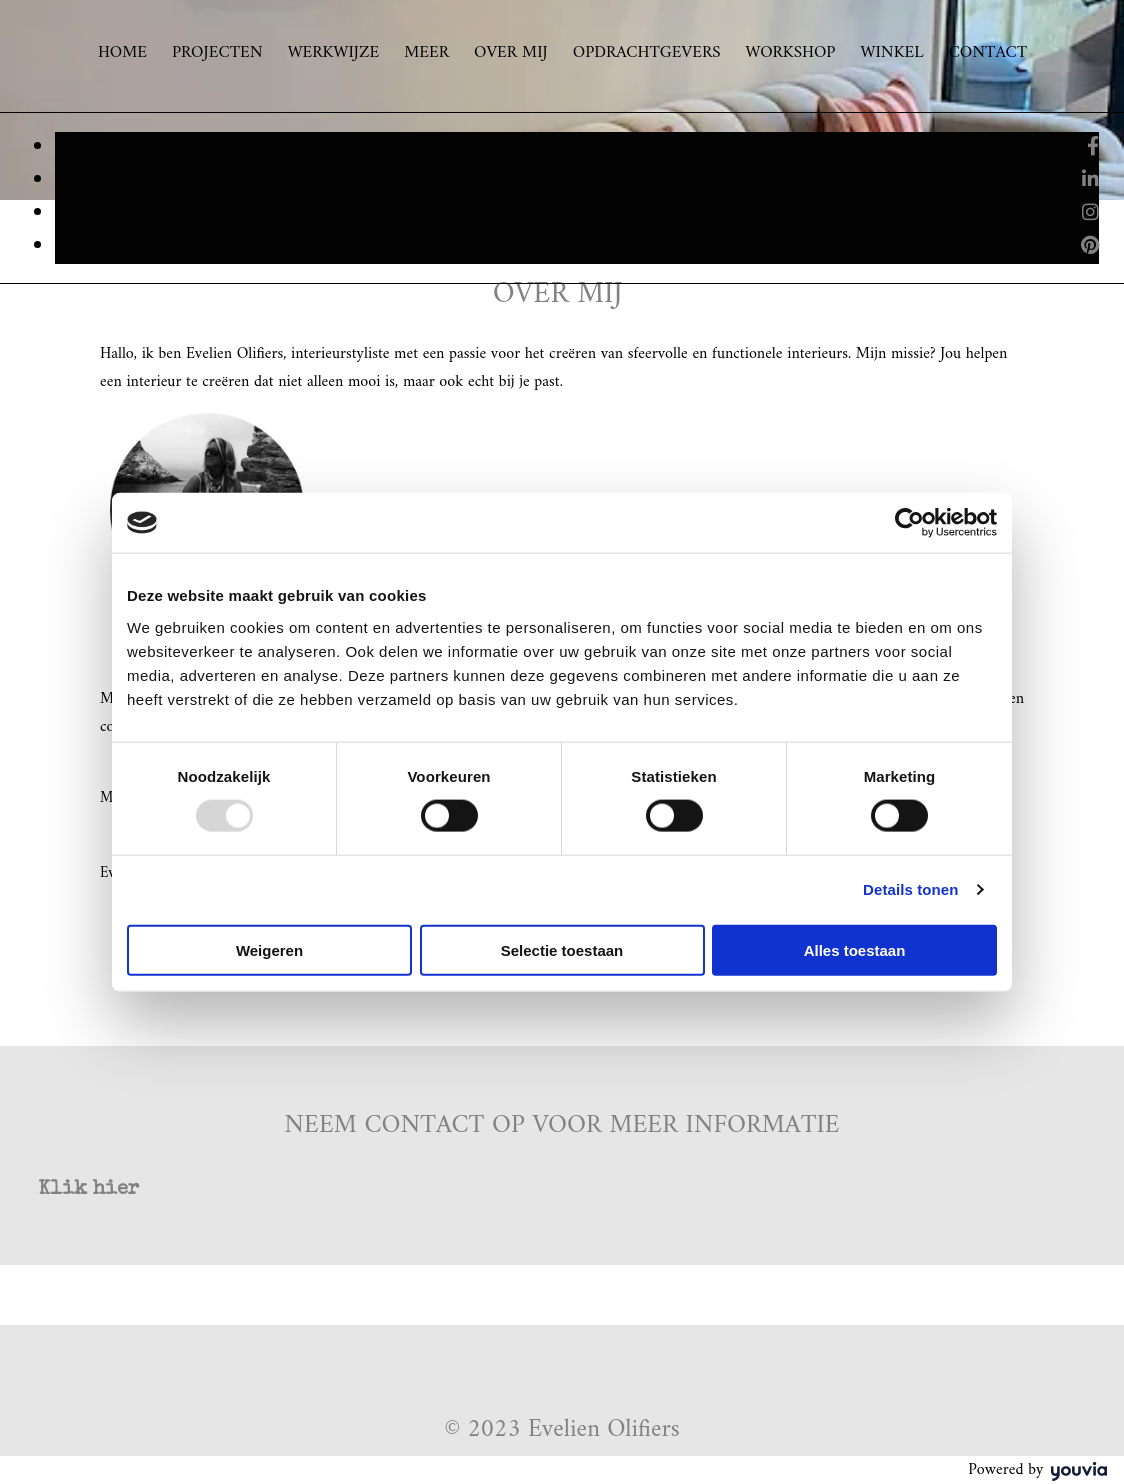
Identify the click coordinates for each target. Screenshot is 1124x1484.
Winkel (891, 53)
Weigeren (269, 949)
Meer (426, 53)
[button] (88, 1190)
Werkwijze (334, 53)
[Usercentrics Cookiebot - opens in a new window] (909, 523)
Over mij (511, 53)
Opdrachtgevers (647, 53)
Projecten (217, 53)
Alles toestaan (855, 949)
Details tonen (910, 889)
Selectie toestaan (562, 949)
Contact (988, 53)
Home (122, 53)
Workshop (791, 53)
